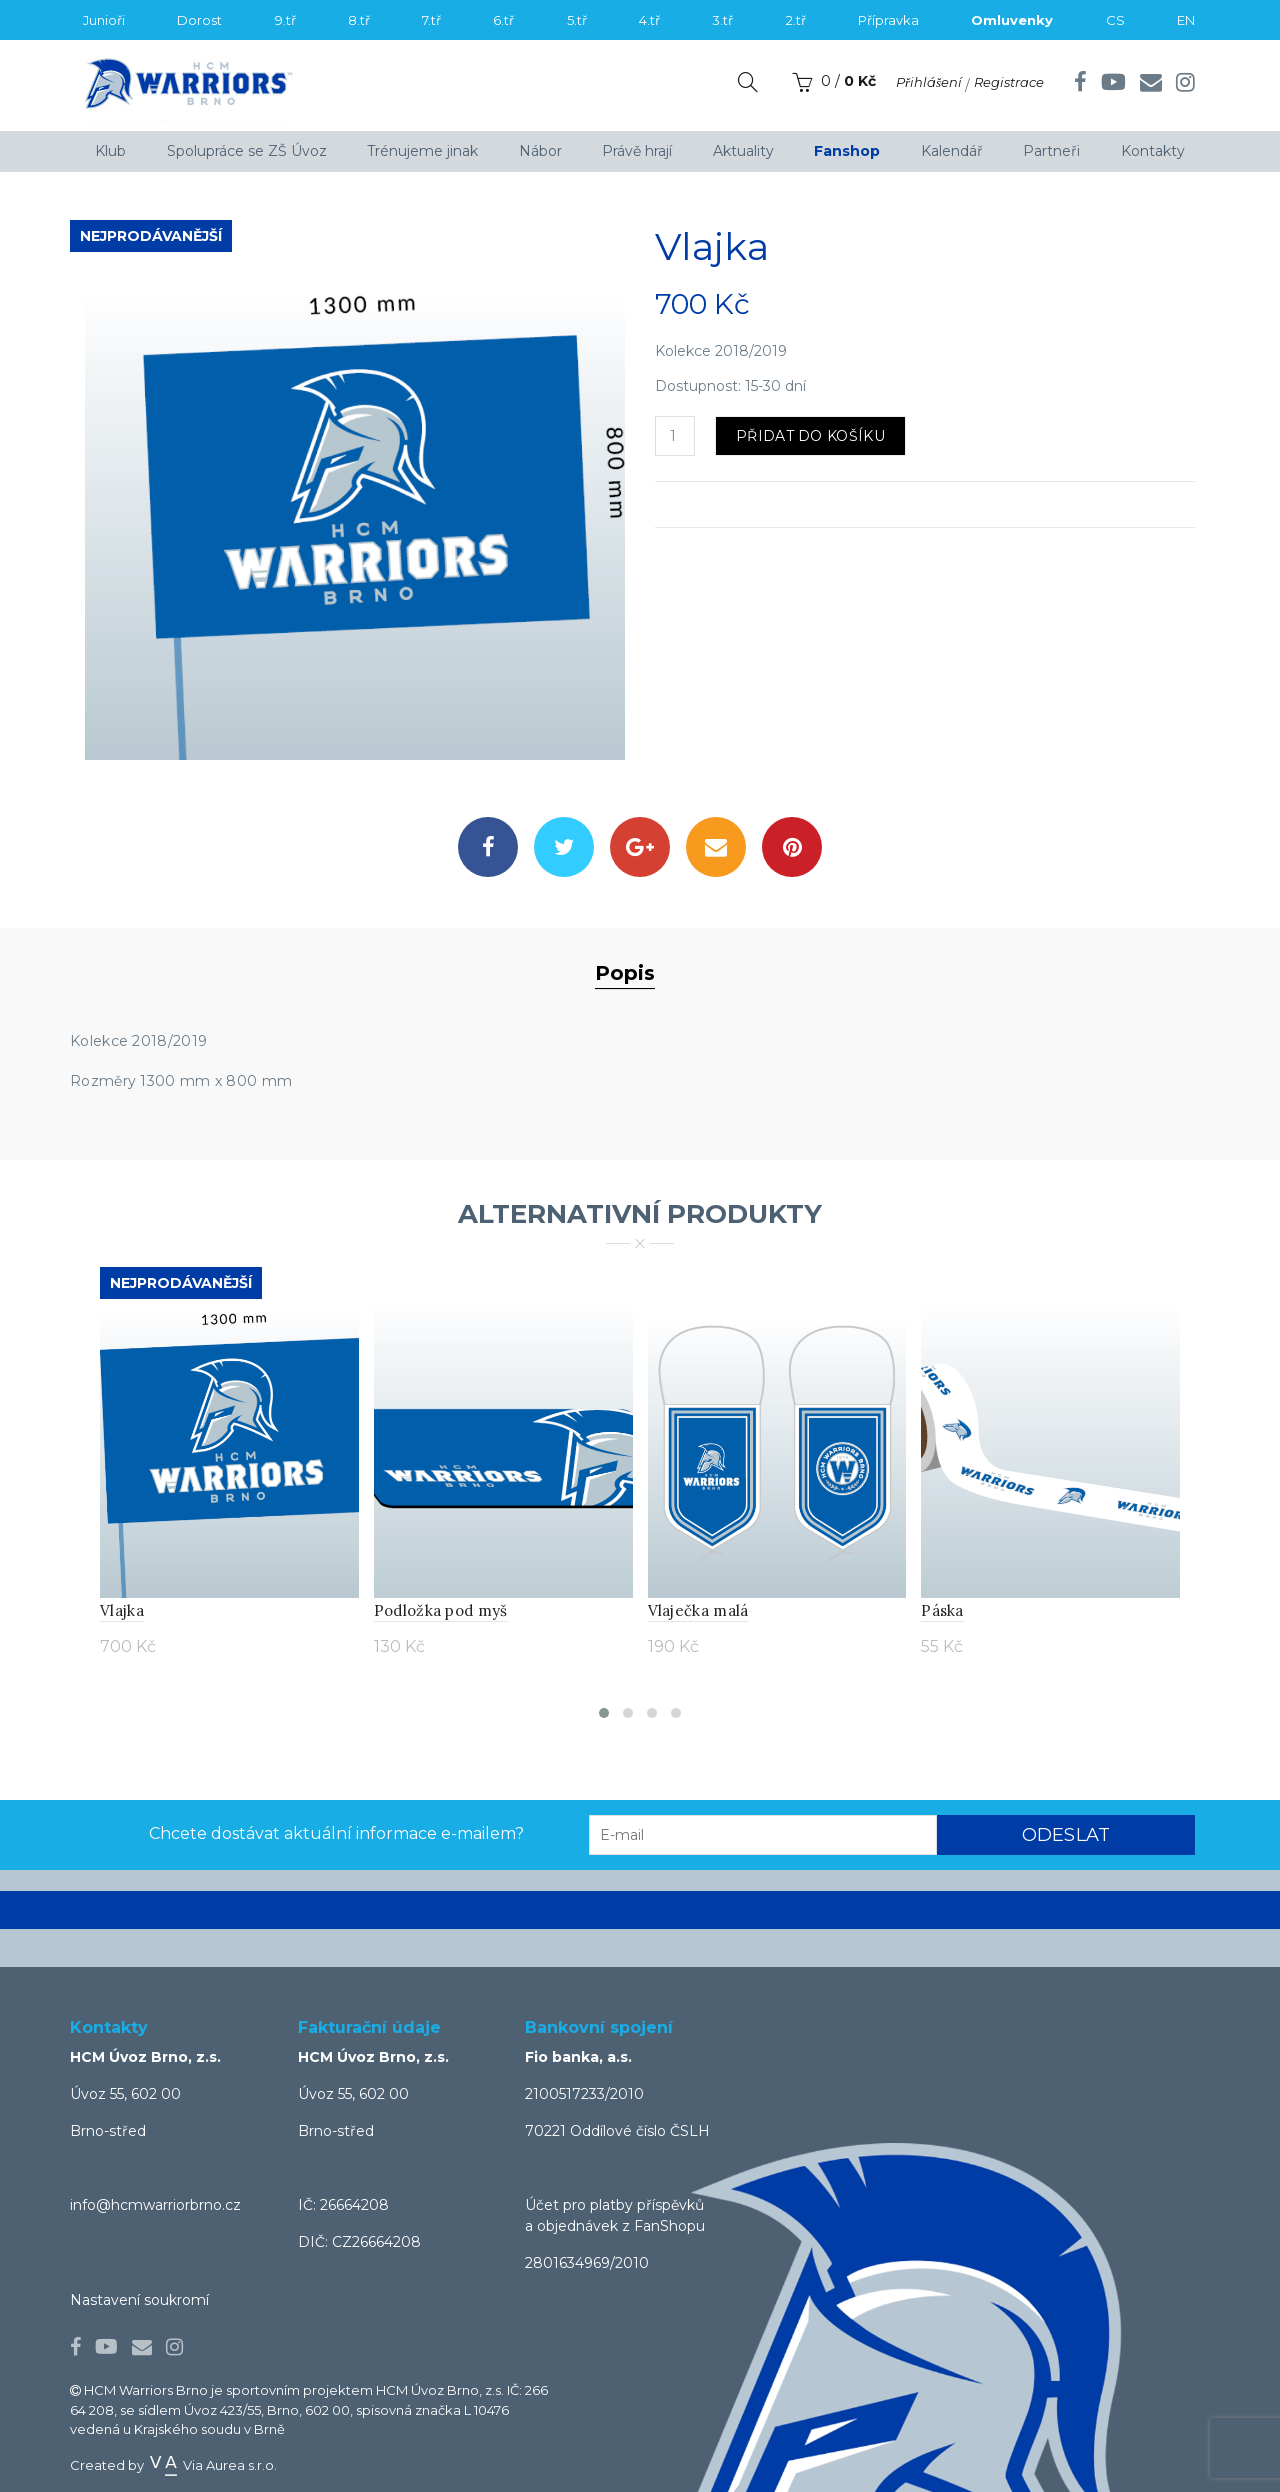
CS (1115, 20)
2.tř (796, 20)
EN (1186, 20)
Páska (942, 1610)
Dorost (199, 20)
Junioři (104, 20)
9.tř (285, 20)
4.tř (649, 20)
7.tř (431, 20)
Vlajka (122, 1610)
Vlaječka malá (698, 1610)
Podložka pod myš (441, 1610)
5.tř (577, 20)
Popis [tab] (625, 973)
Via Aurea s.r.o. (212, 2465)
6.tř (503, 20)
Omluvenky (1012, 20)
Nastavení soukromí (139, 2300)
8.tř (359, 20)
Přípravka (888, 20)
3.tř (722, 20)
